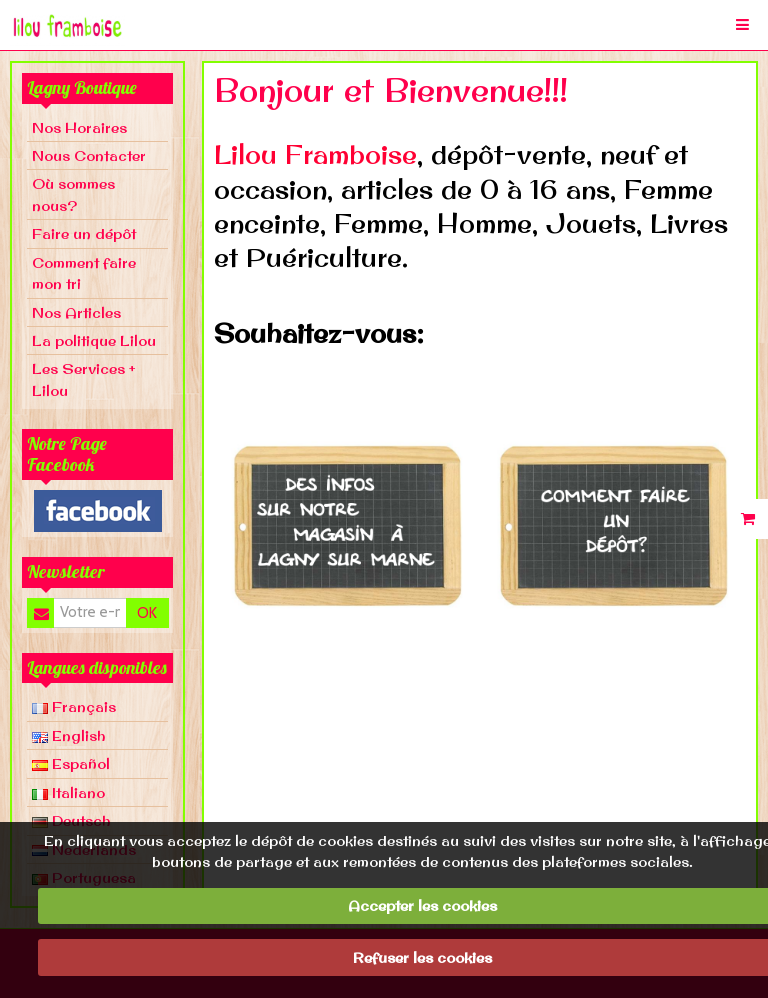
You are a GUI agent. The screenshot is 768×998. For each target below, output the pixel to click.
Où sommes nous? (73, 194)
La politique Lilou (94, 340)
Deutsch (71, 820)
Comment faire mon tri (84, 273)
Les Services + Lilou (84, 379)
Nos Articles (76, 312)
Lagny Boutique (82, 87)
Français (74, 706)
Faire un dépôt (84, 233)
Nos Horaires (79, 127)
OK (147, 613)
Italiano (68, 792)
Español (71, 763)
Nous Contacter (89, 155)
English (69, 735)
